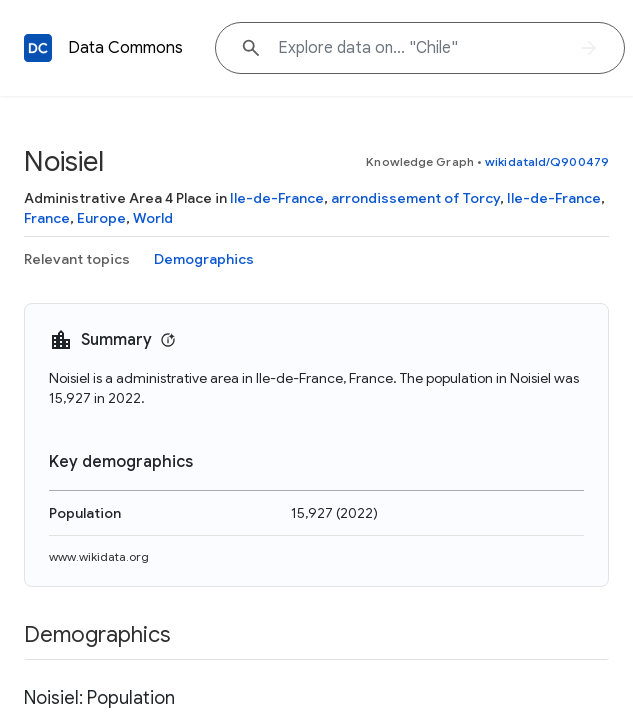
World (153, 218)
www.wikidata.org (99, 556)
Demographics (204, 259)
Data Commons (125, 48)
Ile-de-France (277, 198)
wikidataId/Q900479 (547, 161)
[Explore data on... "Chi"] (420, 48)
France (47, 218)
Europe (101, 218)
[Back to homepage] (38, 48)
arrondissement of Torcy (415, 198)
